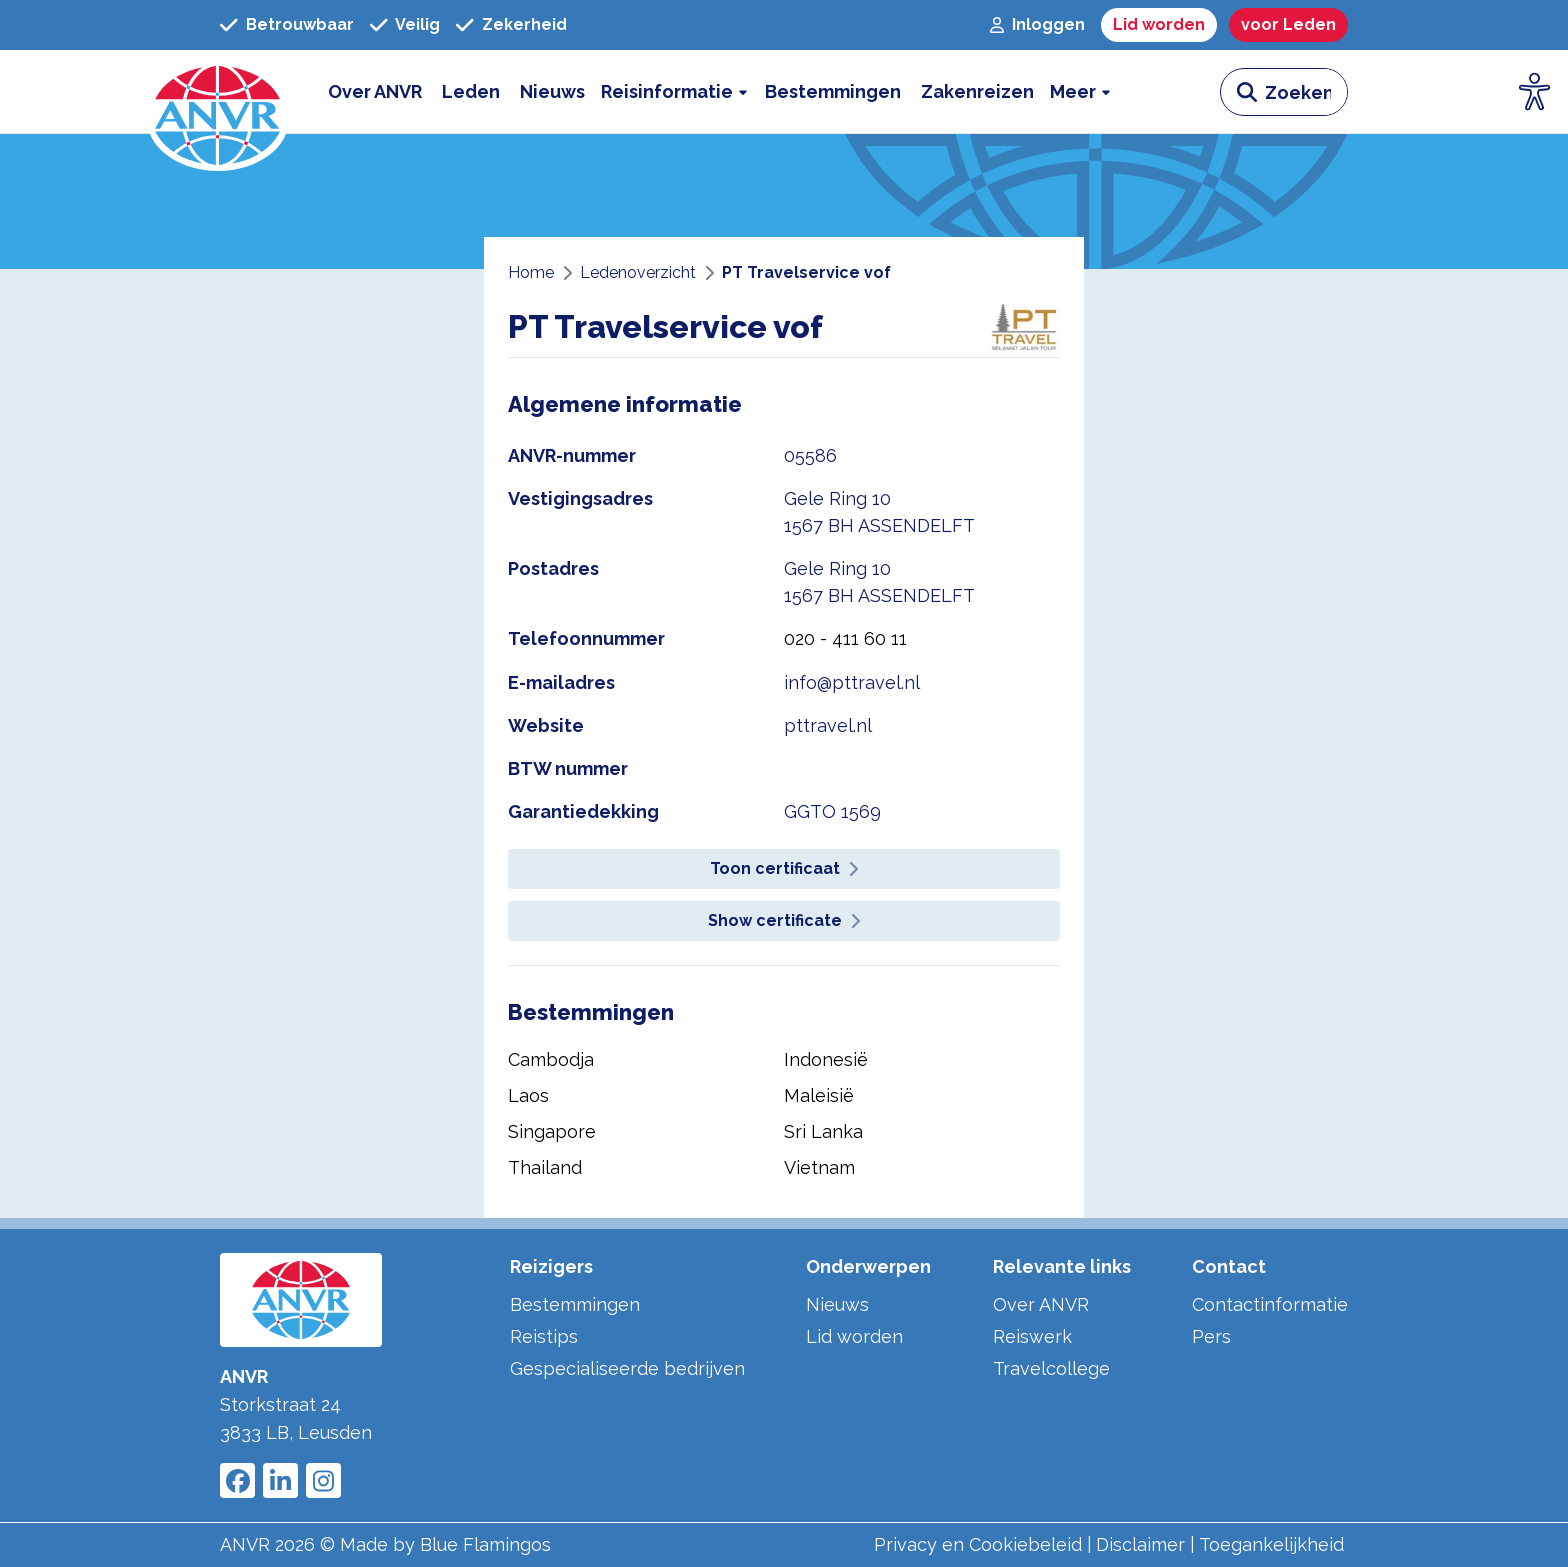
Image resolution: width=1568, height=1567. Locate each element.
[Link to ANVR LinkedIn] (280, 1480)
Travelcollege (1051, 1368)
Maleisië (819, 1095)
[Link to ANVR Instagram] (323, 1480)
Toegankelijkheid (1271, 1544)
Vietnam (819, 1167)
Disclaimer (1140, 1544)
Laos (528, 1095)
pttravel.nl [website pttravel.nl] (828, 725)
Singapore (552, 1131)
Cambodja (551, 1059)
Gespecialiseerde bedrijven (627, 1368)
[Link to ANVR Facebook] (237, 1480)
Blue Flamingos (485, 1544)
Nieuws (837, 1304)
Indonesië (826, 1059)
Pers (1211, 1336)
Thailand (545, 1167)
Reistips (544, 1336)
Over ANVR (1041, 1304)
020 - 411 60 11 (845, 638)
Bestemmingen (575, 1304)
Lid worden (854, 1336)
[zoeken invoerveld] (1306, 92)
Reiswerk (1032, 1336)
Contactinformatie (1270, 1304)
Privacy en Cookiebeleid (978, 1544)
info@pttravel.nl (852, 682)
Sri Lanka (823, 1131)
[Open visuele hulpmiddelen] (1535, 92)
